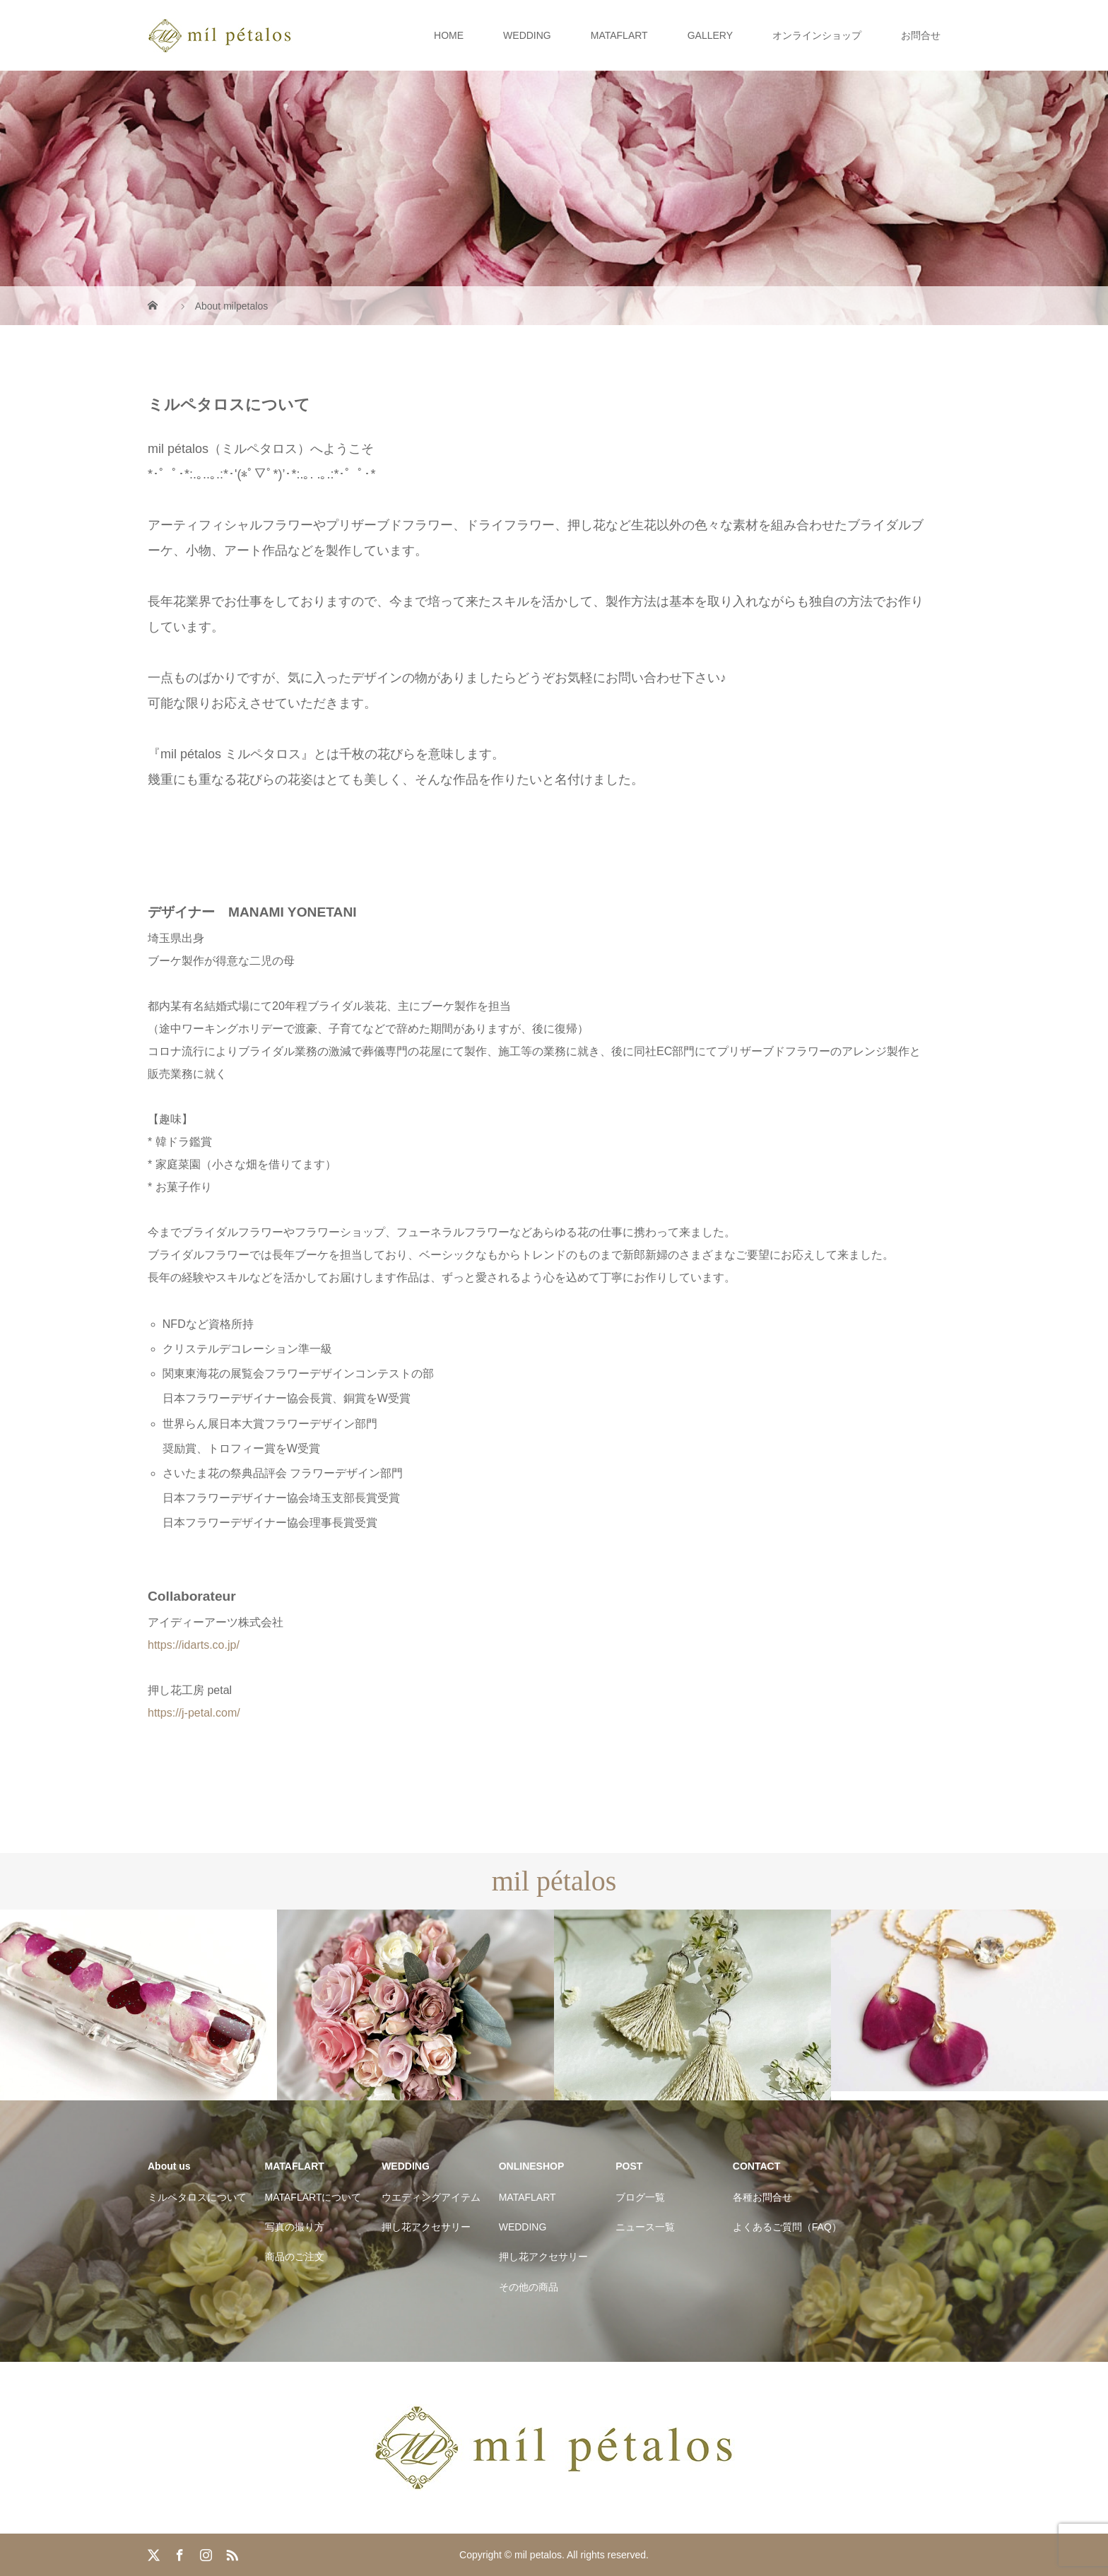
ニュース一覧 (645, 2227)
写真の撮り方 (294, 2227)
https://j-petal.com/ (194, 1713)
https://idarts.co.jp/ (194, 1645)
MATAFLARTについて (313, 2197)
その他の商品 (528, 2287)
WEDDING (527, 35)
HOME (449, 35)
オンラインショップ (816, 35)
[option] (138, 2005)
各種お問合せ (762, 2197)
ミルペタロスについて (197, 2197)
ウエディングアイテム (431, 2197)
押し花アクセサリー (426, 2227)
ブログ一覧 (640, 2197)
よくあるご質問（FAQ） (787, 2227)
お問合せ (921, 35)
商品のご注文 (294, 2256)
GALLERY (710, 35)
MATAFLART (619, 35)
